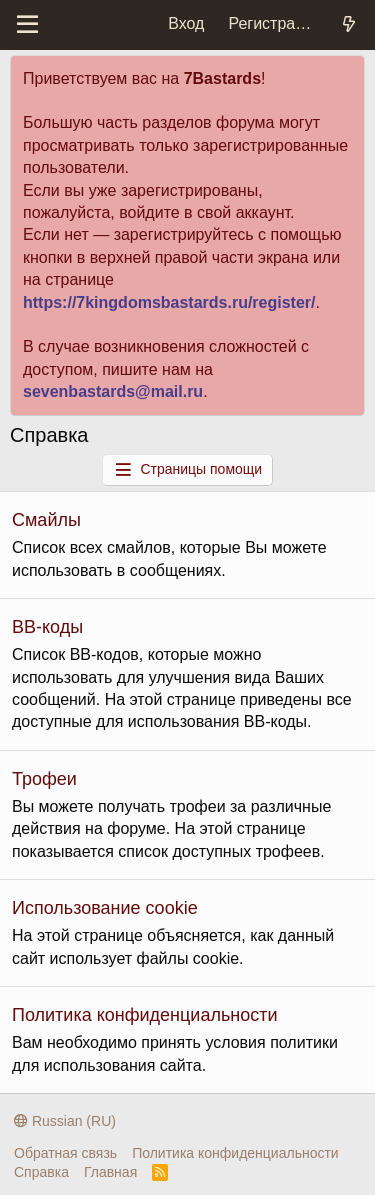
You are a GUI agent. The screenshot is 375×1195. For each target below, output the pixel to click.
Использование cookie (105, 908)
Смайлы (46, 520)
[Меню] (27, 25)
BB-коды (47, 627)
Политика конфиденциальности (145, 1015)
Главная (110, 1172)
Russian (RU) (65, 1121)
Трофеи (44, 779)
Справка (41, 1172)
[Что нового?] (348, 24)
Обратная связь (65, 1153)
